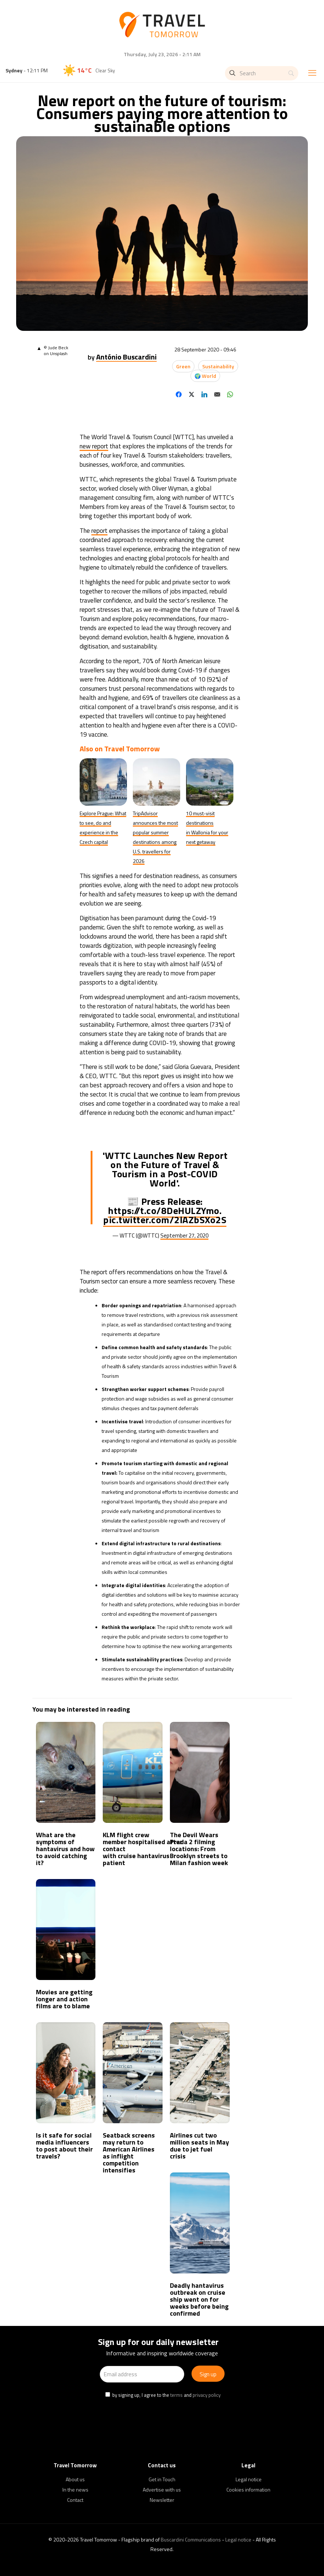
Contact (75, 2500)
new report (94, 446)
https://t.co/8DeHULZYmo (163, 1210)
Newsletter (162, 2500)
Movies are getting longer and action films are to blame (64, 1999)
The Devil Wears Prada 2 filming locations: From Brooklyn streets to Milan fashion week (199, 1849)
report (99, 530)
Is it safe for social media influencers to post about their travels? (64, 2145)
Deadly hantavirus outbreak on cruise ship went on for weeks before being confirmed (199, 2299)
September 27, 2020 (184, 1235)
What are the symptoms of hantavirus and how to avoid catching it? (65, 1849)
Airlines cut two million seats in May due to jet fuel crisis (199, 2145)
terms (176, 2395)
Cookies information (248, 2489)
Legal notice (249, 2479)
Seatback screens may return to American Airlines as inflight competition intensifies (129, 2152)
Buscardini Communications (191, 2539)
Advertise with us (162, 2489)
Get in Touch (162, 2479)
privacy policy (207, 2395)
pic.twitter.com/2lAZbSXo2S (164, 1220)
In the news (75, 2489)
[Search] (261, 73)
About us (75, 2479)
